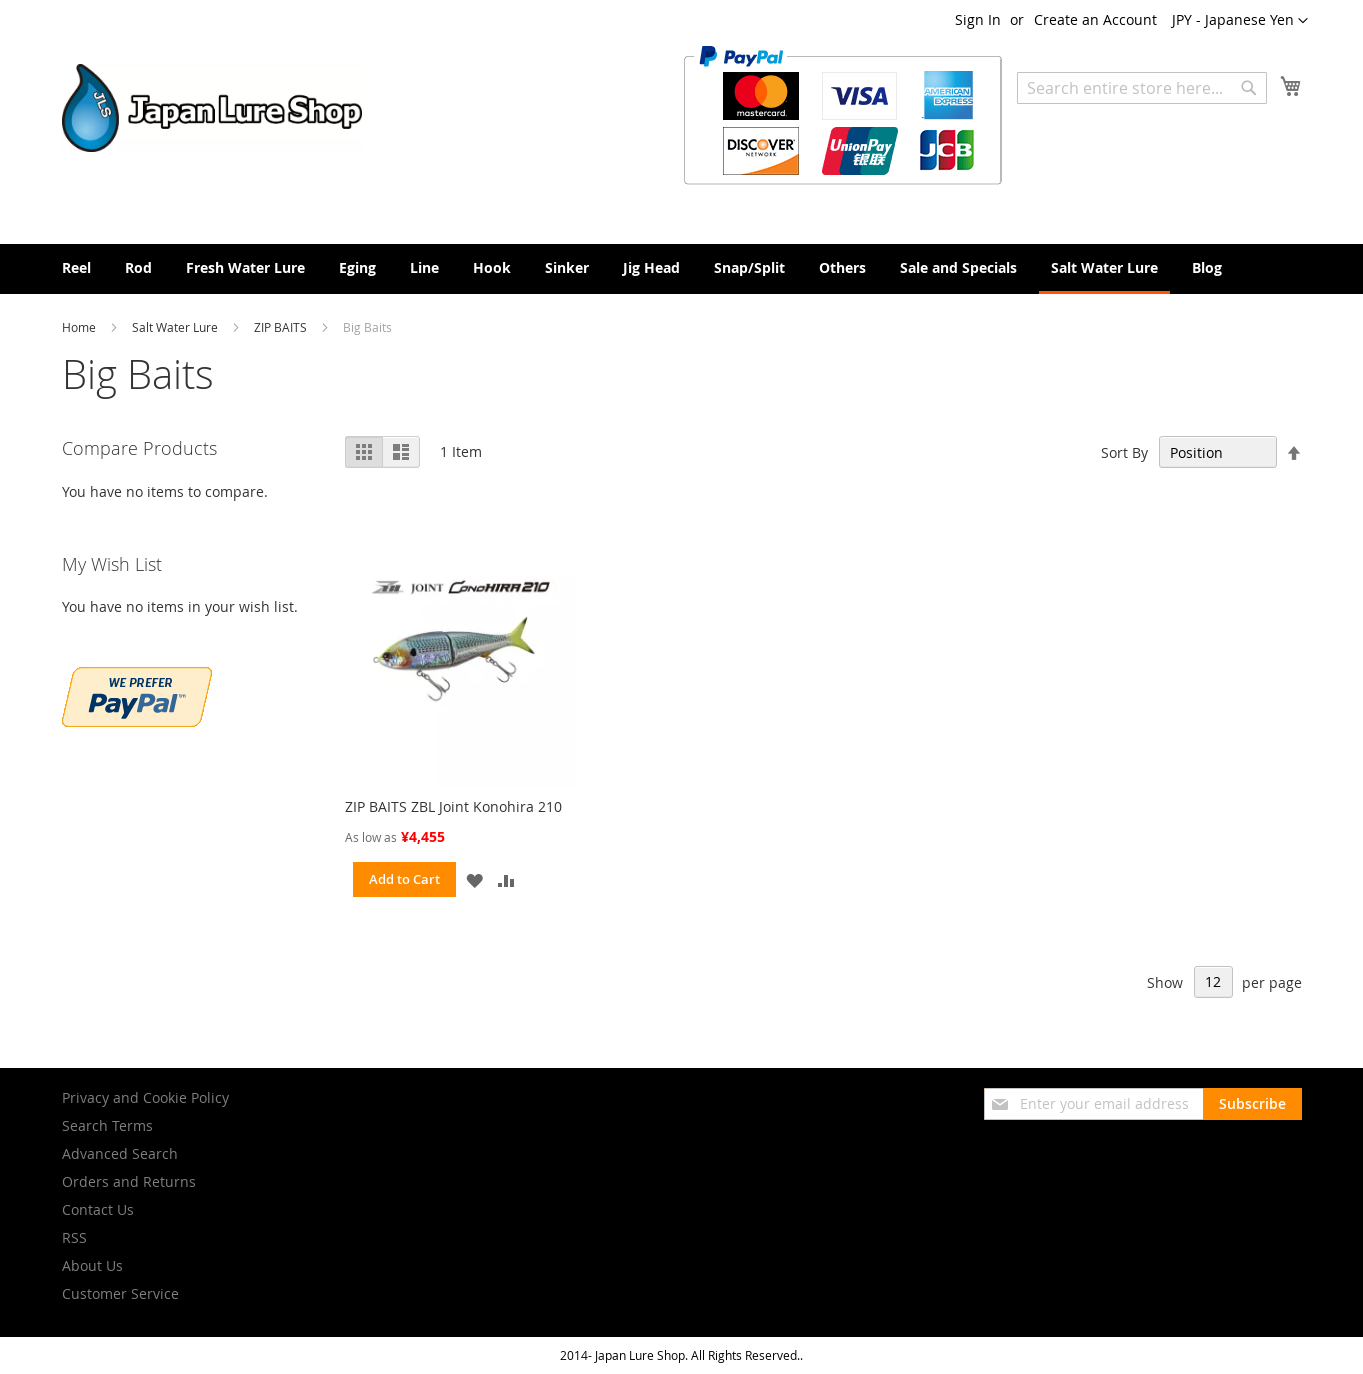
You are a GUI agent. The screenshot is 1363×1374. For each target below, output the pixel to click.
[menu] (682, 269)
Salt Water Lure (176, 327)
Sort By (1124, 452)
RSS (74, 1237)
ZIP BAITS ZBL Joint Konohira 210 (453, 806)
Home (80, 327)
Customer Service (120, 1293)
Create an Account (1095, 19)
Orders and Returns (129, 1181)
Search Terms (107, 1125)
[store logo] (212, 108)
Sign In (978, 19)
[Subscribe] (1252, 1104)
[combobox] (1142, 88)
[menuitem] (76, 267)
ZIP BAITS (282, 327)
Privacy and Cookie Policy (145, 1097)
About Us (92, 1265)
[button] (1240, 21)
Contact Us (98, 1209)
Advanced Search (120, 1153)
